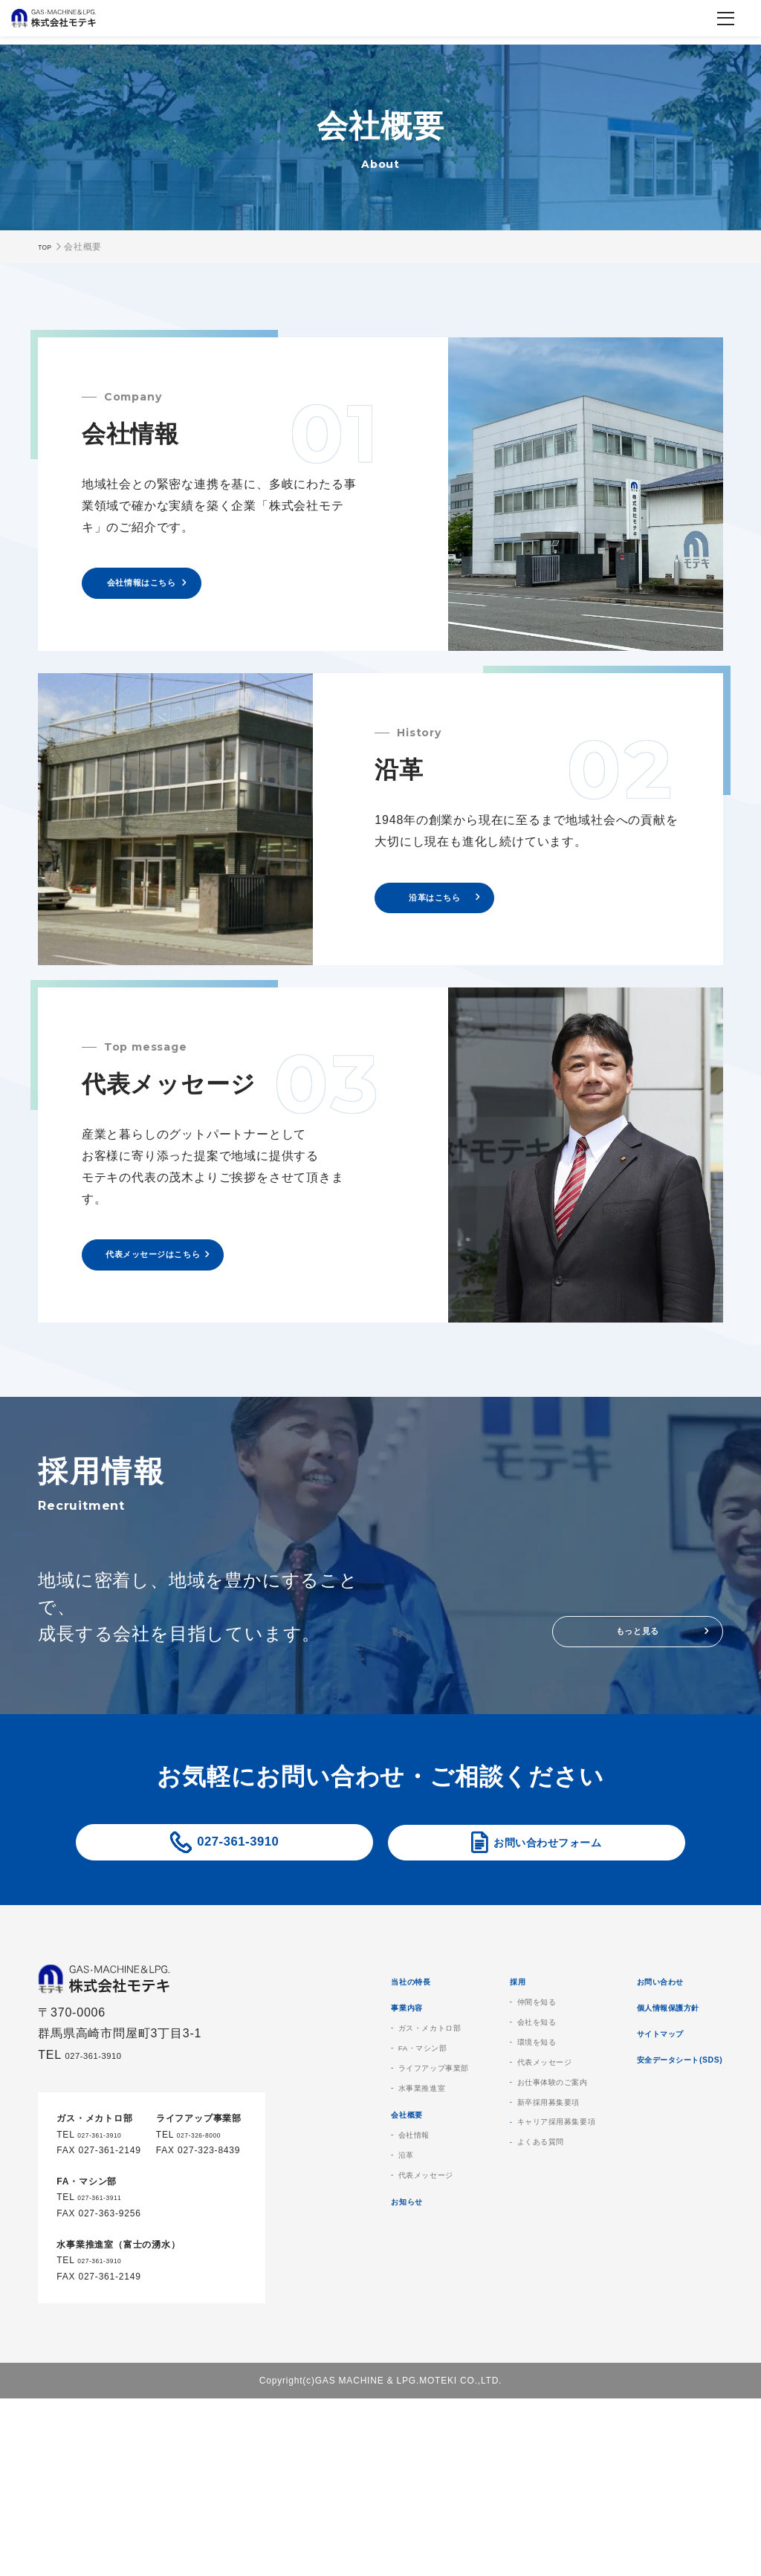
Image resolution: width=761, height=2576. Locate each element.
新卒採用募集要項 (657, 2188)
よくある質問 (646, 2237)
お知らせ (476, 2327)
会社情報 (485, 2240)
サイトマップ (631, 2434)
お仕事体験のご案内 (662, 2164)
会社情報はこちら (167, 589)
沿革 (474, 2265)
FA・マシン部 (497, 2127)
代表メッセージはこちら (184, 1288)
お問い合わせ (631, 2358)
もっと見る (637, 1665)
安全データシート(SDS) (659, 2471)
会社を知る (640, 2090)
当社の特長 (482, 2040)
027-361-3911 (108, 2266)
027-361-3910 (238, 1891)
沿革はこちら (460, 918)
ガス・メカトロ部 (507, 2103)
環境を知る (640, 2115)
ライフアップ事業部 (512, 2152)
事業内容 (476, 2077)
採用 (614, 2040)
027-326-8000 (208, 2203)
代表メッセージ (501, 2289)
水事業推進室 (496, 2176)
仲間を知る (640, 2065)
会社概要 (476, 2214)
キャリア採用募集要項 (668, 2213)
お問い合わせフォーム (547, 1891)
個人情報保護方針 (643, 2396)
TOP (47, 246)
